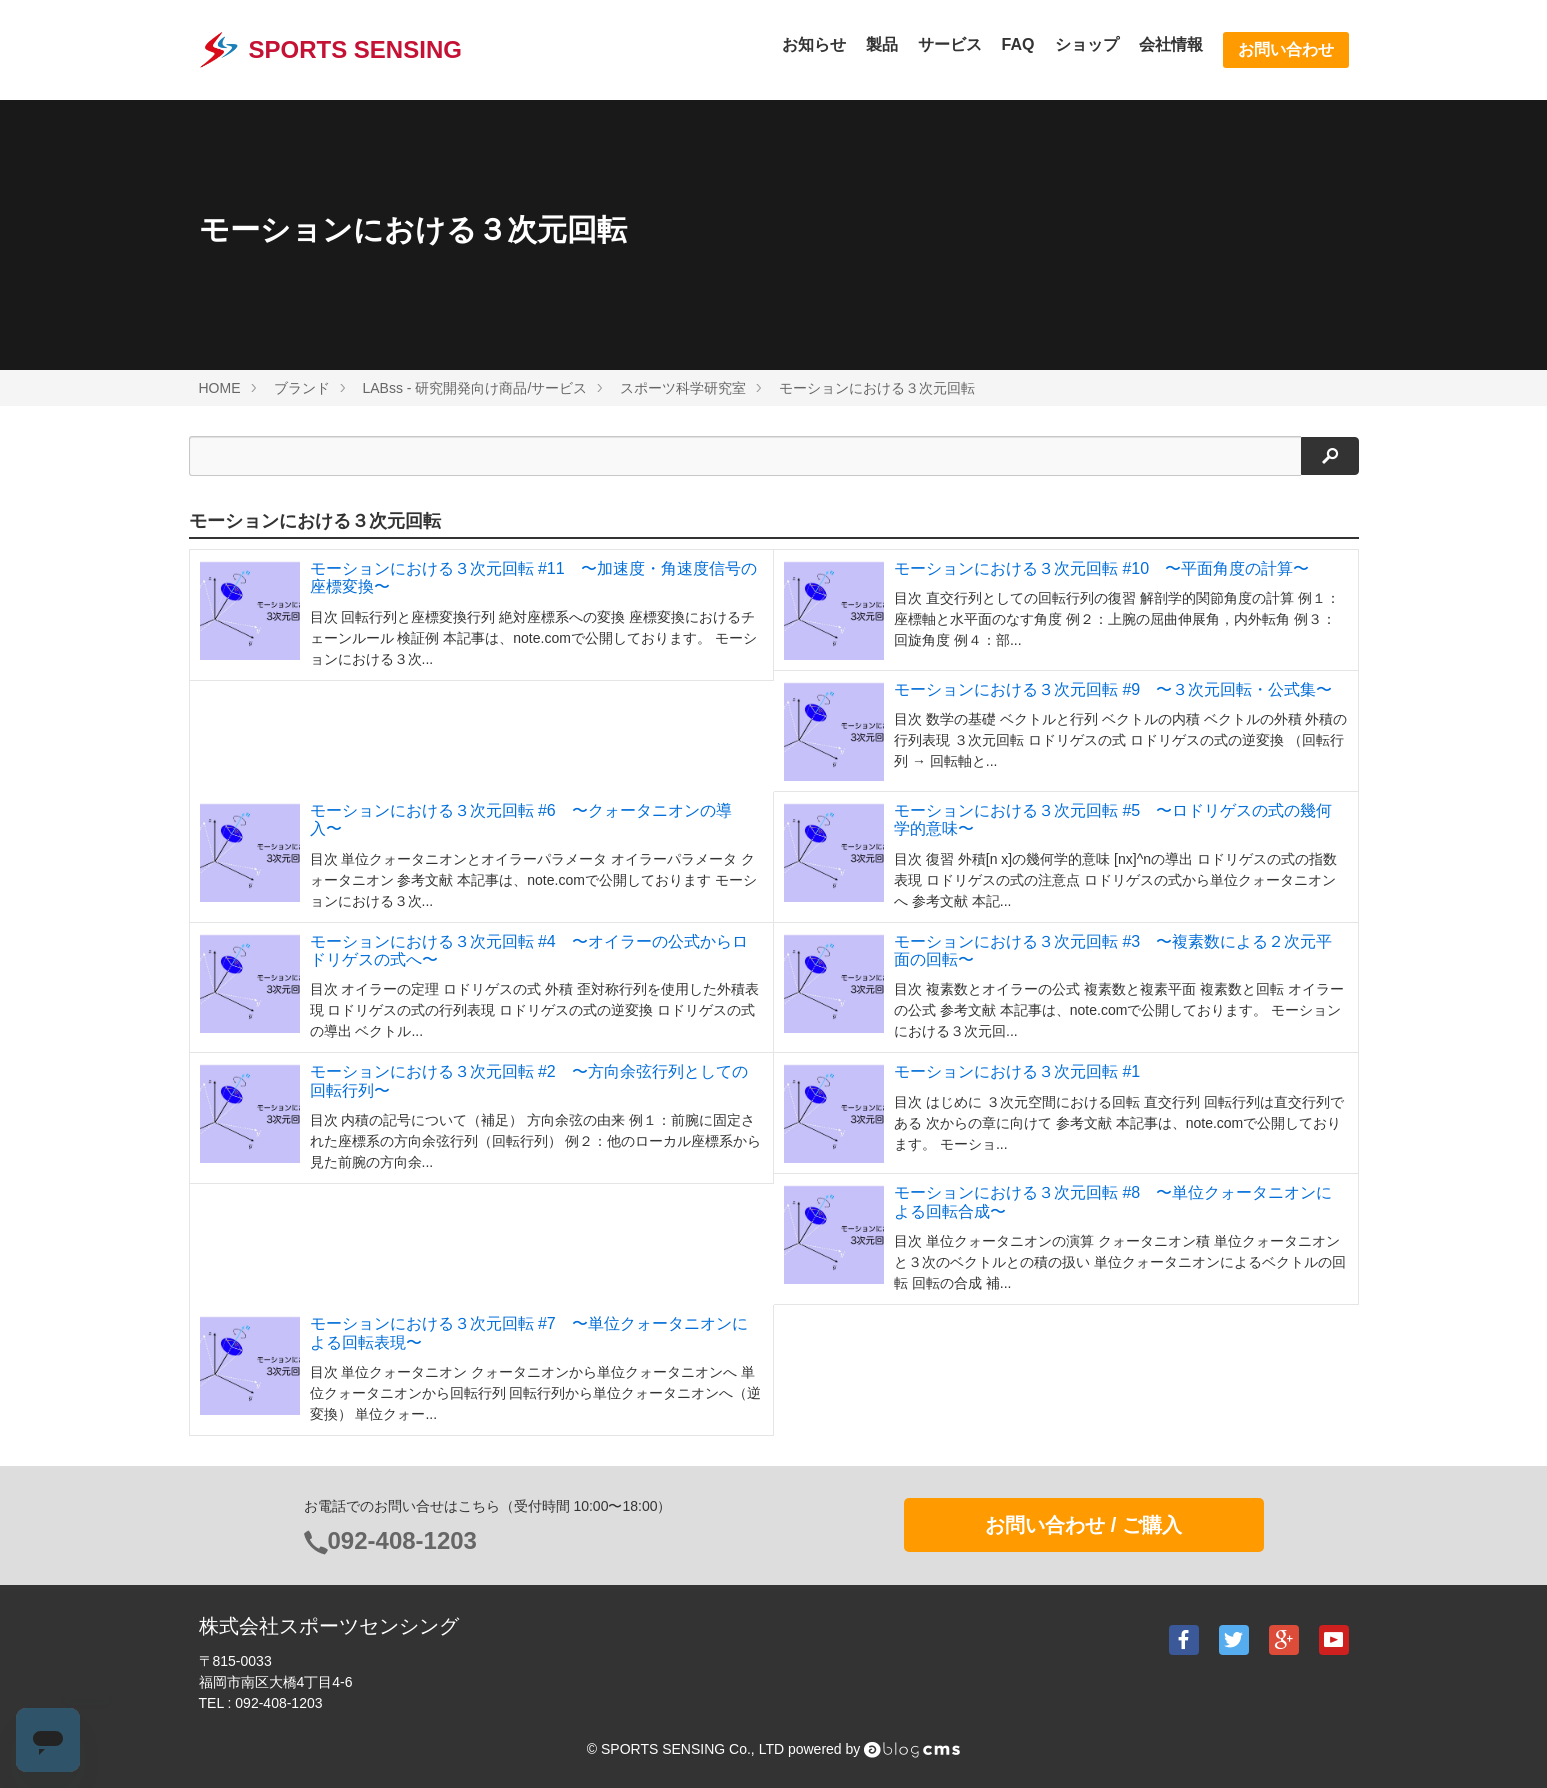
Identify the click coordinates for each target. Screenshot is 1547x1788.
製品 (882, 44)
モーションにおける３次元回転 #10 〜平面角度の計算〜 (1101, 568)
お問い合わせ (1286, 49)
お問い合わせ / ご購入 (1083, 1525)
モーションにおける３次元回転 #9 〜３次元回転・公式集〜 (1113, 689)
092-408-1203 (402, 1540)
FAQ (1018, 44)
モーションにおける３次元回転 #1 (1017, 1071)
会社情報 (1171, 44)
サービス (950, 44)
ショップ (1087, 44)
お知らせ (814, 44)
